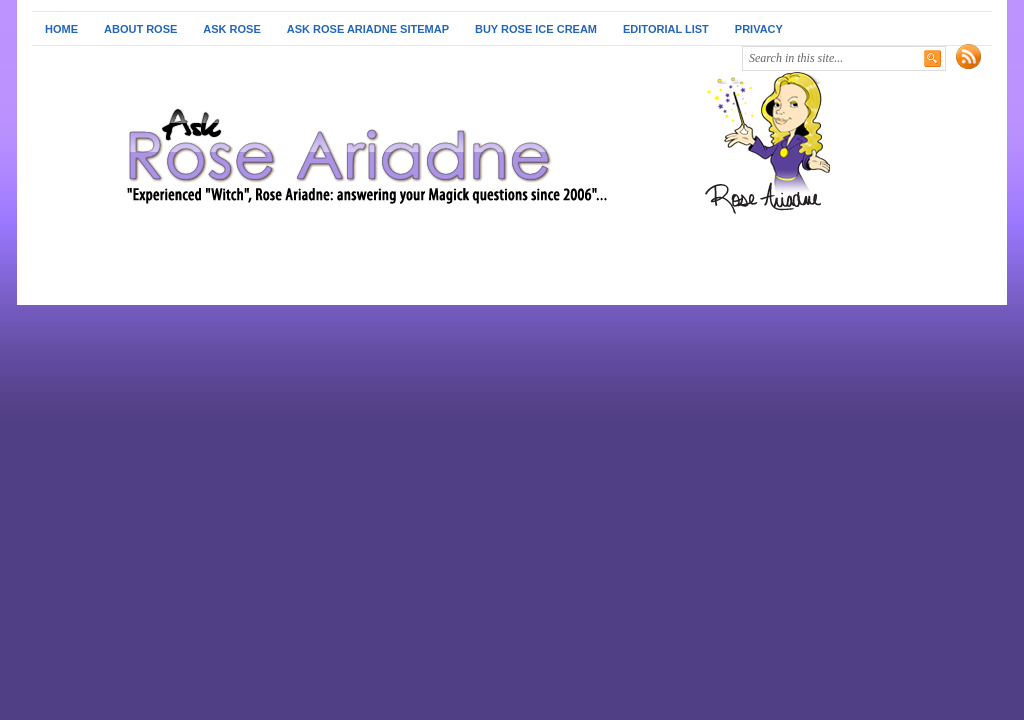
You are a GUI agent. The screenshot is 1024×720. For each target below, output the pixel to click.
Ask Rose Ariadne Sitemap (368, 29)
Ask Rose (231, 29)
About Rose (140, 29)
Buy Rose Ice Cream (536, 29)
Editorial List (666, 29)
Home (61, 29)
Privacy (759, 29)
